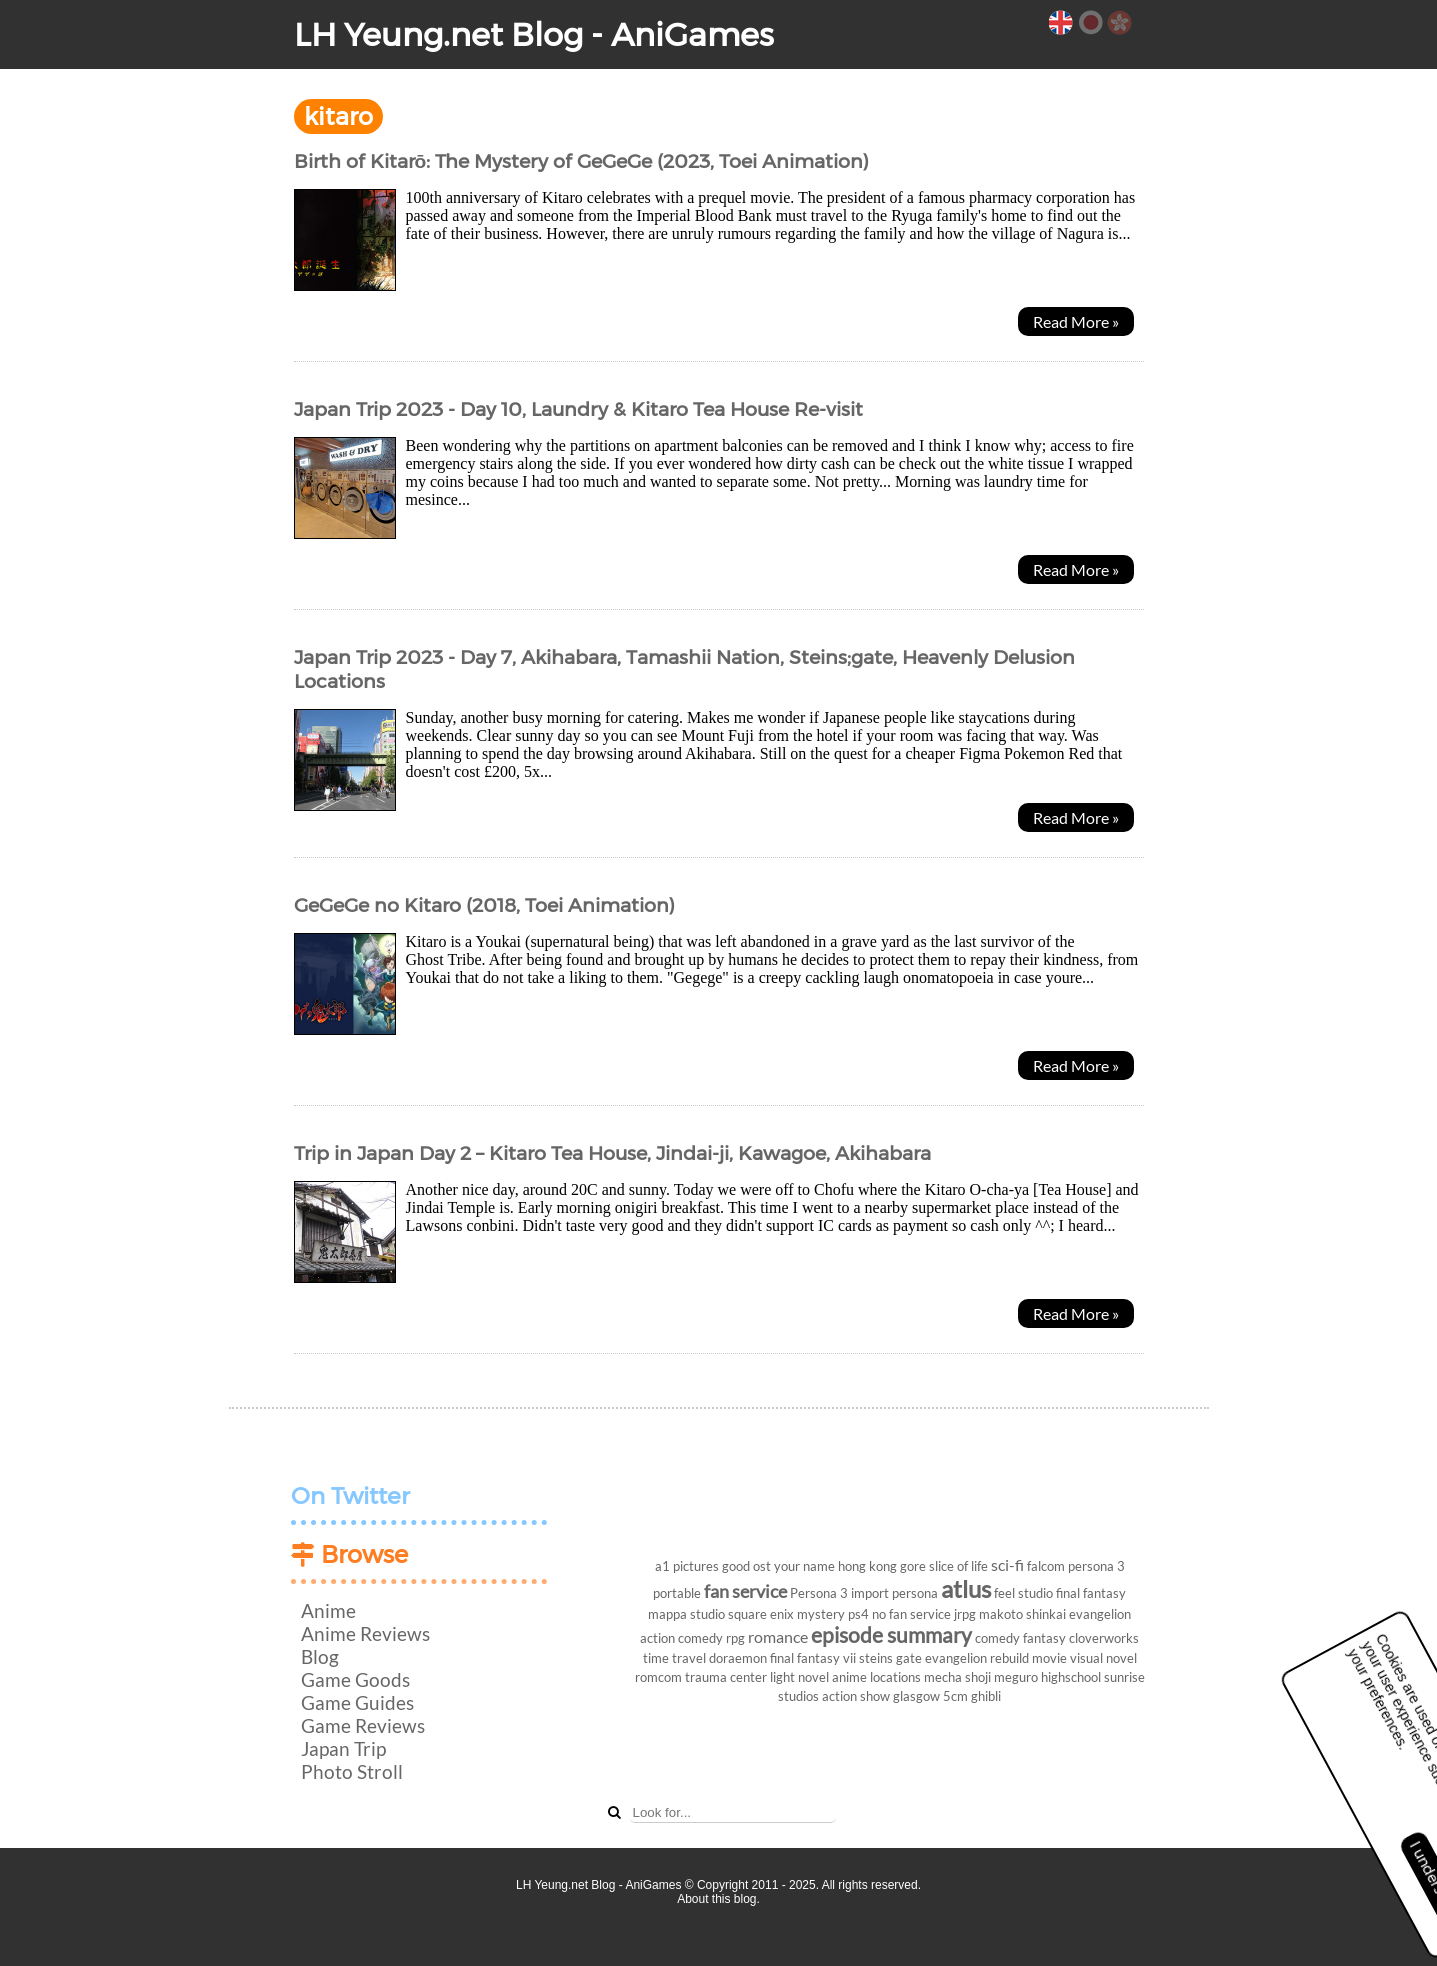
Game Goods (355, 1679)
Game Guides (357, 1702)
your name (804, 1566)
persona (915, 1593)
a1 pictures (687, 1566)
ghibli (986, 1696)
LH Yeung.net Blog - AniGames (534, 34)
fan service (745, 1591)
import (870, 1593)
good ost (746, 1566)
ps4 (858, 1614)
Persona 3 (819, 1593)
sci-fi (1007, 1564)
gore (913, 1566)
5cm (955, 1696)
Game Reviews (363, 1725)
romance (778, 1636)
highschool (1071, 1677)
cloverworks (1104, 1638)
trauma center (726, 1677)
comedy (997, 1638)
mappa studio (686, 1614)
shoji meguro (1001, 1677)
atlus (966, 1588)
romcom (658, 1677)
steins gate (890, 1658)
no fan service (911, 1614)
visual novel (1103, 1658)
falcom (1046, 1566)
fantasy (1044, 1638)
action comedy (681, 1638)
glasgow (916, 1696)
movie (1049, 1658)
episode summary (891, 1634)
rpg (735, 1638)
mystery (821, 1614)
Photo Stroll (352, 1771)
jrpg (965, 1614)
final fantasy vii (813, 1658)
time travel (674, 1658)
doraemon (738, 1658)
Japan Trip (343, 1748)
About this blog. (718, 1899)
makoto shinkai (1022, 1614)
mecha (943, 1677)
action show (856, 1696)
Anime (328, 1610)
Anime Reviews (365, 1633)
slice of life (958, 1566)
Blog (320, 1656)
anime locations (876, 1677)
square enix (761, 1614)
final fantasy (1091, 1593)
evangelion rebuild (977, 1658)
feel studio (1023, 1593)
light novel (799, 1677)
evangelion (1100, 1614)
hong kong (867, 1566)
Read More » (1076, 321)
